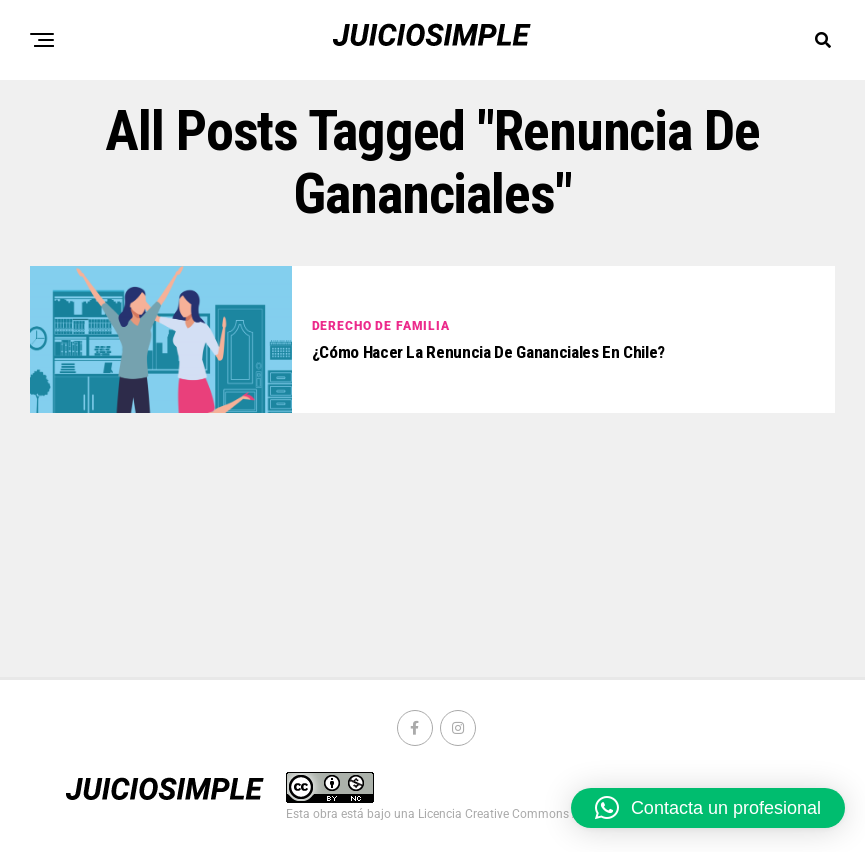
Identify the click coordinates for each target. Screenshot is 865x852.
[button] (708, 808)
